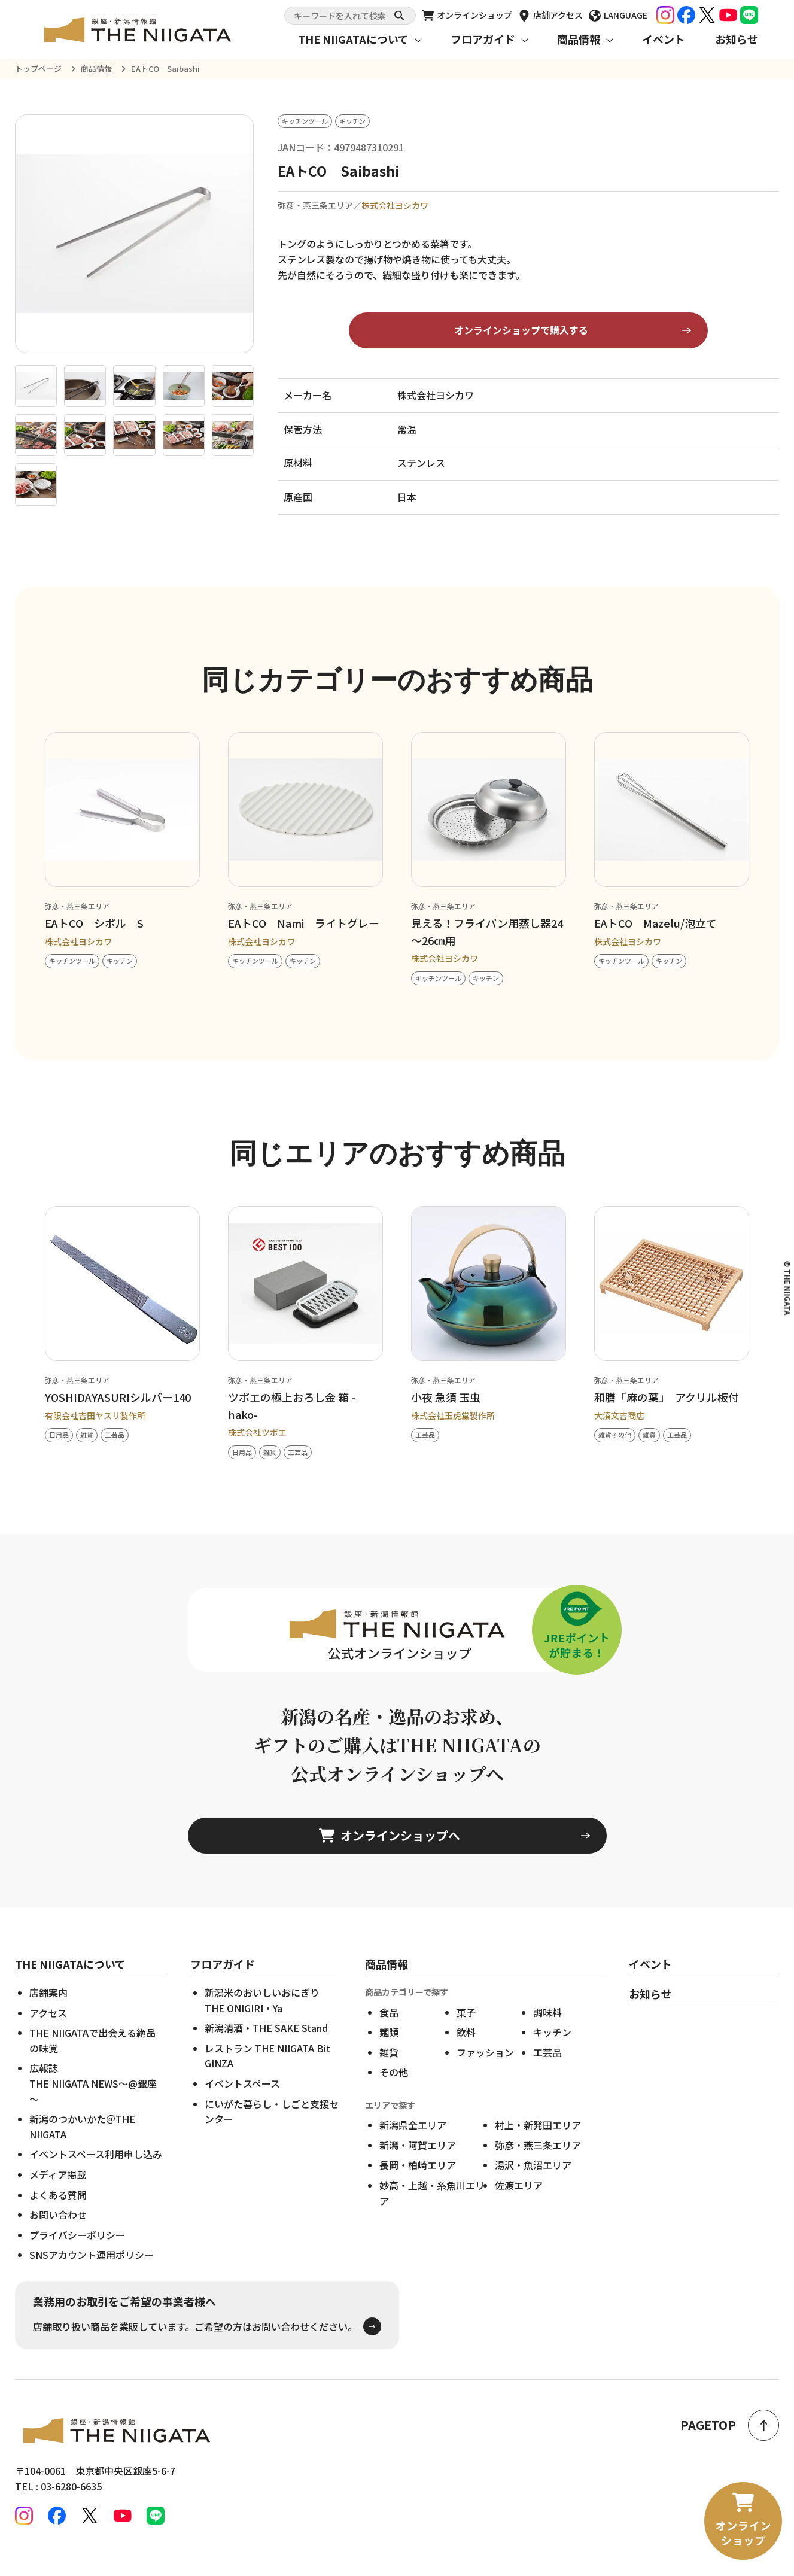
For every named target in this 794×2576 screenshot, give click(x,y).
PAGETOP (729, 2425)
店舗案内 (48, 2011)
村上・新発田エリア (538, 2144)
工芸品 (547, 2071)
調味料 (547, 2031)
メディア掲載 (57, 2193)
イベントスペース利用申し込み (95, 2173)
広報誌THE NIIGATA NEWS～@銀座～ (93, 2102)
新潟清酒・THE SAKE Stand (266, 2047)
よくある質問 (58, 2213)
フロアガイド (483, 39)
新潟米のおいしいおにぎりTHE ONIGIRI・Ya (262, 2019)
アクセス (48, 2031)
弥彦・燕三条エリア (538, 2163)
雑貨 (388, 2071)
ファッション (485, 2071)
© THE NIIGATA (787, 1288)
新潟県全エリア (412, 2144)
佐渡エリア (519, 2204)
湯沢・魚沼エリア (533, 2184)
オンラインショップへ (389, 1854)
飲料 (466, 2051)
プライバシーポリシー (77, 2253)
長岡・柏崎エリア (417, 2184)
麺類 (388, 2051)
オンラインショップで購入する (521, 330)
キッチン (552, 2051)
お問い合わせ (58, 2233)
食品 (388, 2031)
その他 (393, 2091)
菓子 (466, 2031)
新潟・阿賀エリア (417, 2163)
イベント (663, 39)
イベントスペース (242, 2102)
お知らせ (736, 39)
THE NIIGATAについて (353, 39)
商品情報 (578, 39)
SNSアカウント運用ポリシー (91, 2274)
